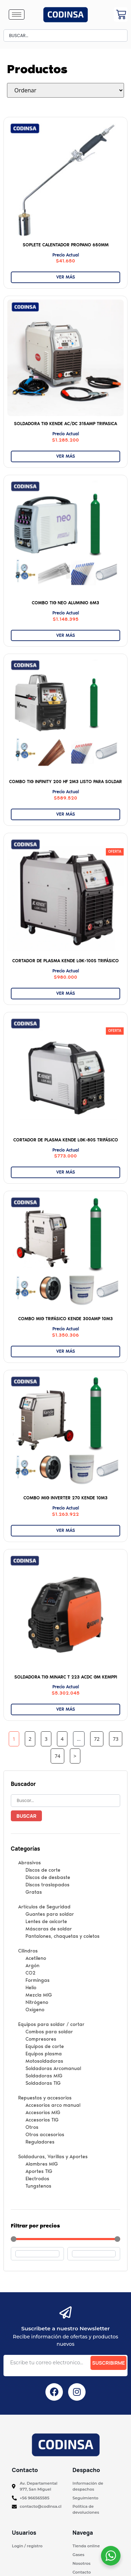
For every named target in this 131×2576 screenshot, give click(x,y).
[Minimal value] (65, 2239)
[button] (115, 852)
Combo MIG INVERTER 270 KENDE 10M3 (65, 1497)
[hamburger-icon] (16, 14)
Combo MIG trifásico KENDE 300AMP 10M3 (65, 1318)
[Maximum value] (94, 2253)
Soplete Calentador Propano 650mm (66, 244)
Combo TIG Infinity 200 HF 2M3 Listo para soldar (65, 781)
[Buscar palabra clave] (65, 1800)
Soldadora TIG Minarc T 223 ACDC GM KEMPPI (65, 1677)
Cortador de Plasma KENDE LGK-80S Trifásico (65, 1139)
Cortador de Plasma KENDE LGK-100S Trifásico (65, 960)
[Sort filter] (65, 90)
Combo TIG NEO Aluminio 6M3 (65, 602)
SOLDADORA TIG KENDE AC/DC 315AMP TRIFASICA (65, 423)
